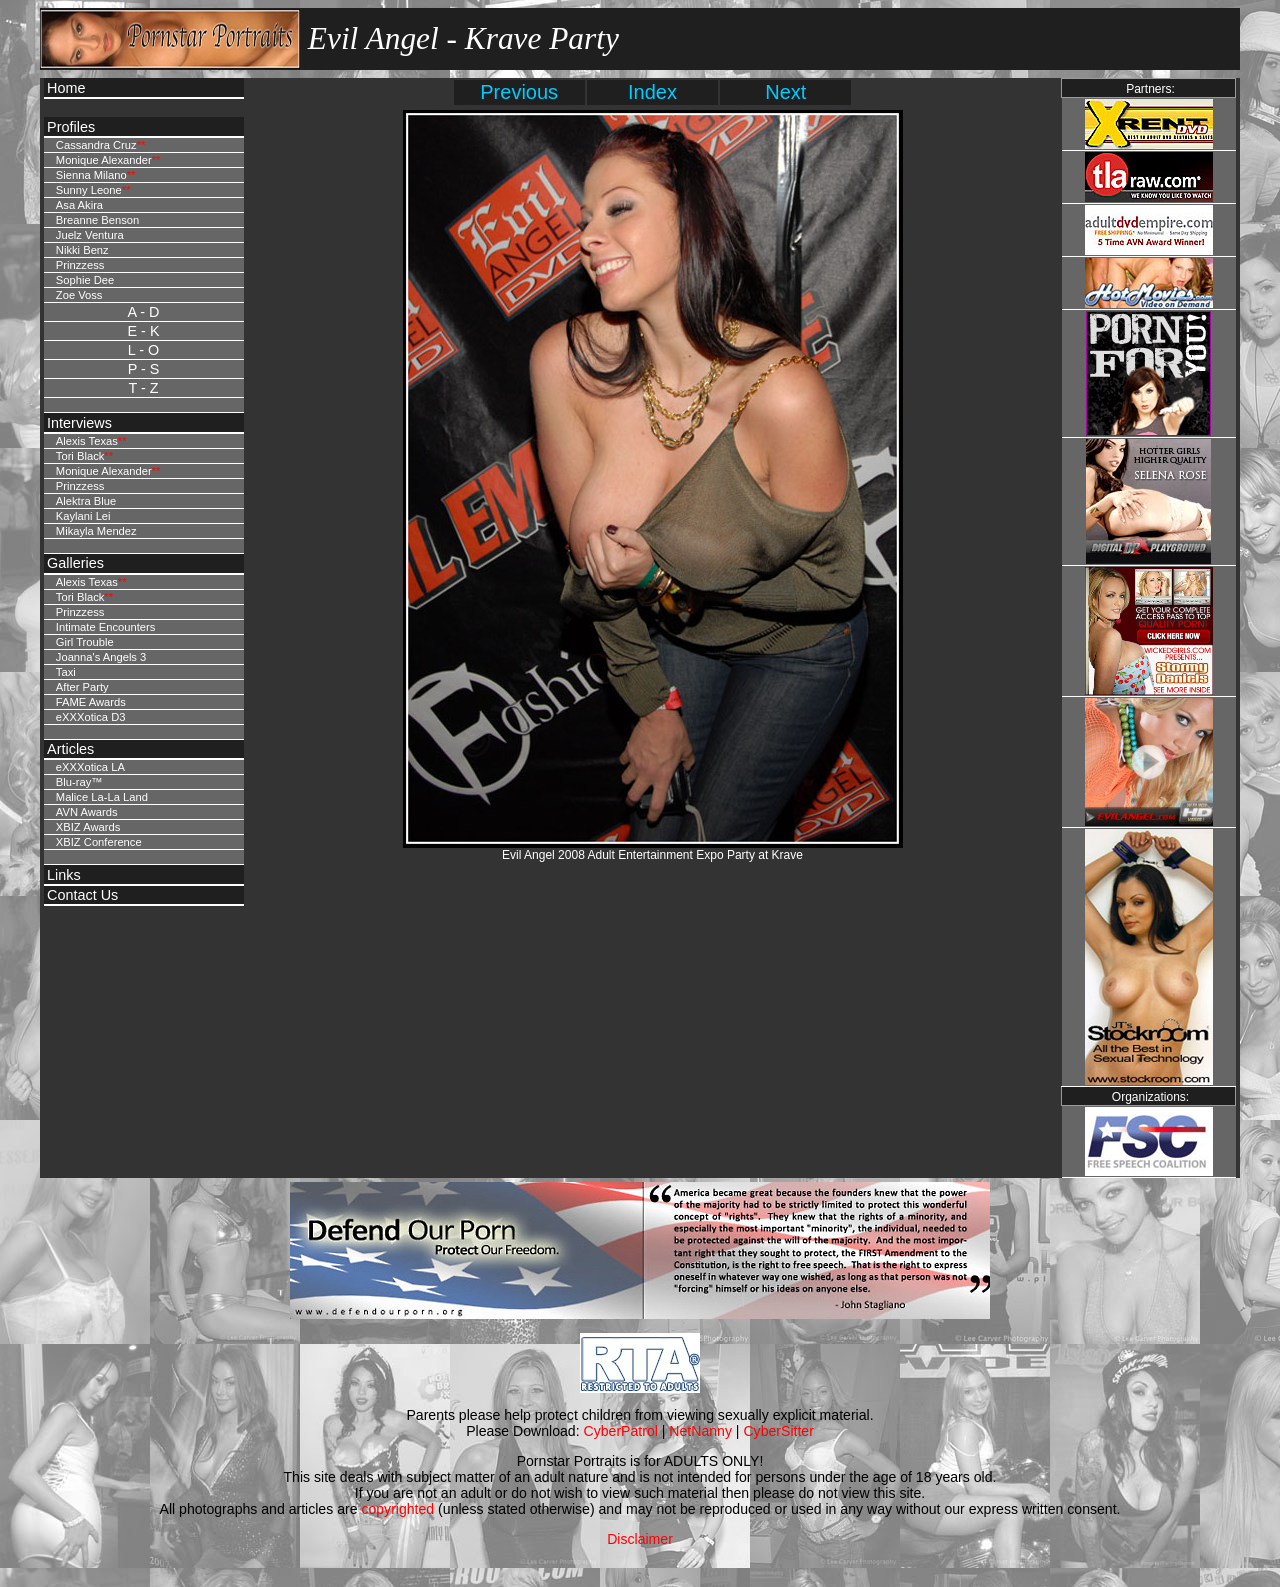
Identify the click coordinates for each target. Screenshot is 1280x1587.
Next (785, 92)
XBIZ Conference (99, 842)
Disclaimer (640, 1539)
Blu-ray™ (79, 782)
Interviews (79, 423)
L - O (143, 350)
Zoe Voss (79, 295)
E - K (144, 331)
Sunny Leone (89, 190)
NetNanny (700, 1431)
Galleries (75, 563)
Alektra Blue (86, 501)
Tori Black (80, 456)
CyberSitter (778, 1431)
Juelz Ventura (90, 235)
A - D (144, 312)
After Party (82, 687)
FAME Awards (91, 702)
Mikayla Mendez (96, 531)
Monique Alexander (104, 160)
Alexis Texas (87, 441)
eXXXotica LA (90, 767)
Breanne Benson (97, 220)
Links (64, 875)
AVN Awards (87, 812)
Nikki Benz (82, 250)
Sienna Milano (91, 175)
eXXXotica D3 (91, 717)
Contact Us (82, 895)
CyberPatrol (621, 1431)
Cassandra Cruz (96, 145)
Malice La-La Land (102, 797)
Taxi (66, 672)
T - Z (143, 388)
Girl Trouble (85, 642)
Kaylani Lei (83, 516)
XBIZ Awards (88, 827)
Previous (519, 92)
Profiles (71, 127)
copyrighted (397, 1509)
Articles (70, 749)
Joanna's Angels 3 (101, 657)
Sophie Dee (85, 280)
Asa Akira (79, 205)
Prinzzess (80, 265)
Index (652, 92)
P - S (144, 369)
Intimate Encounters (106, 627)
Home (66, 88)
